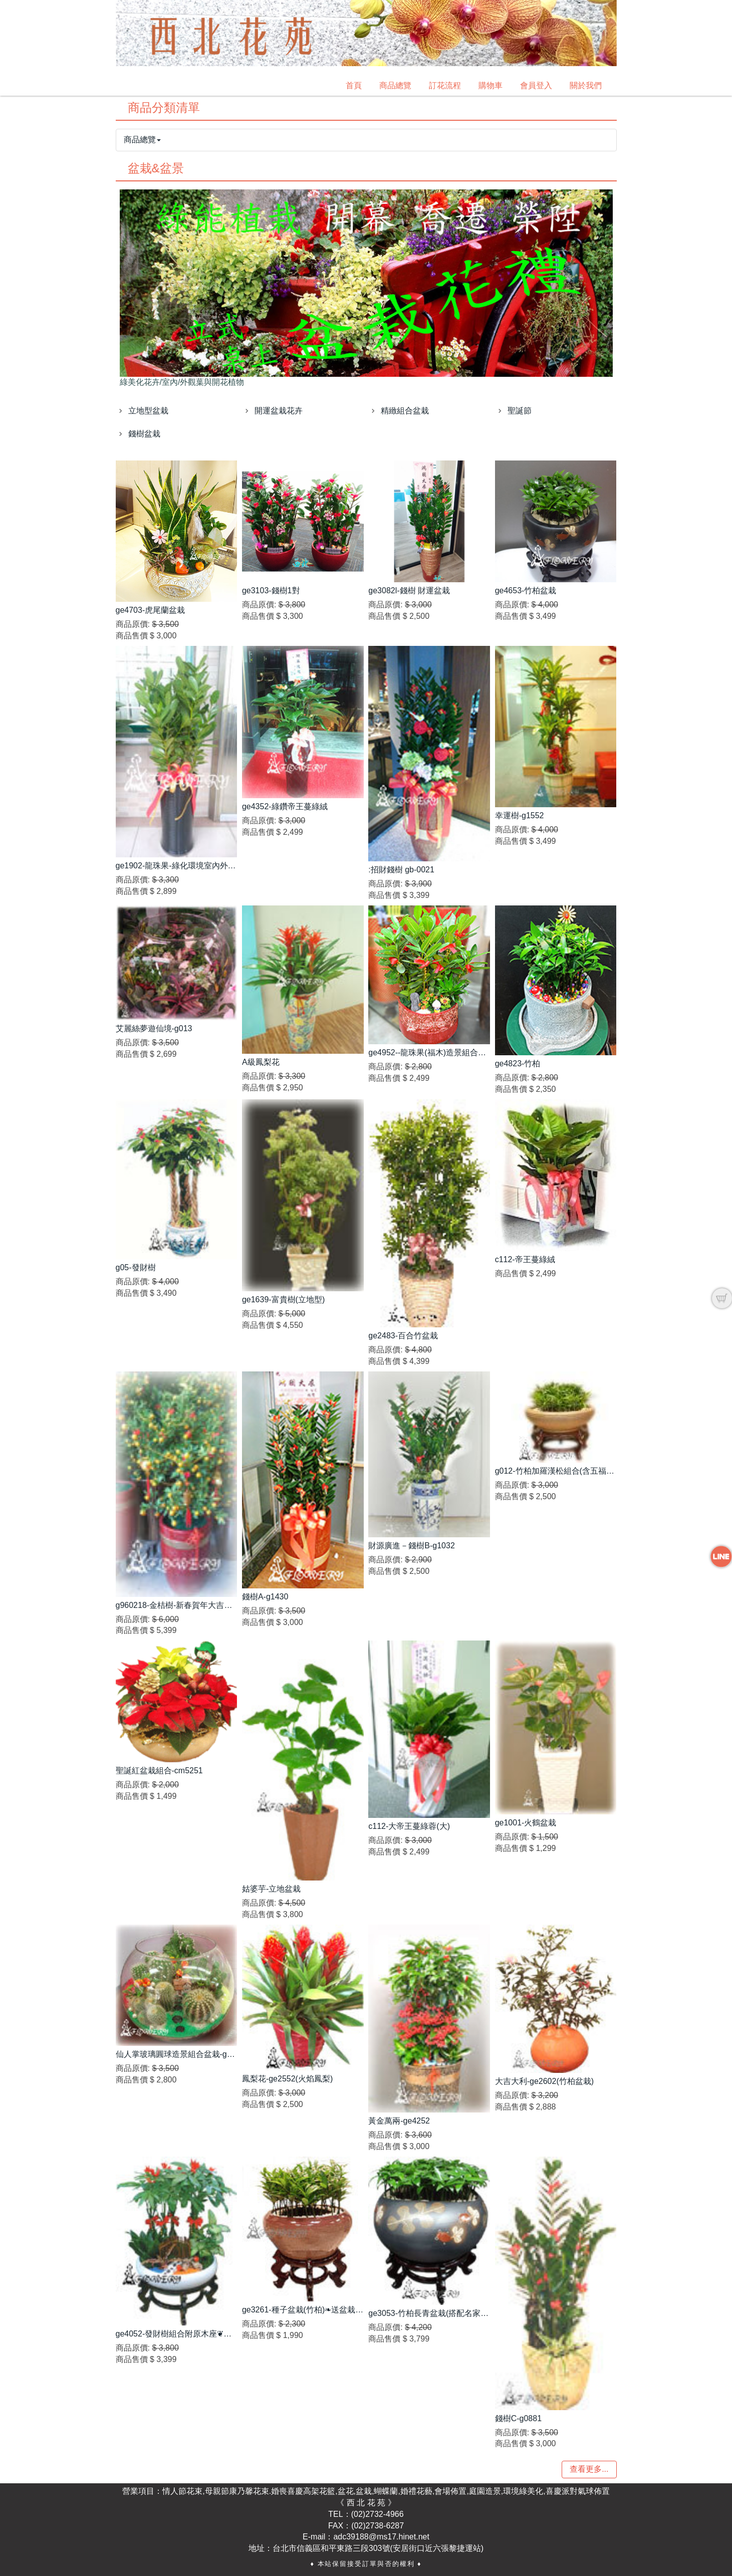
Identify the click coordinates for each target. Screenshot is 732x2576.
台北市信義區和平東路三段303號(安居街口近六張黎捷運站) (378, 2548)
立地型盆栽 (148, 410)
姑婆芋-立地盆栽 (271, 1889)
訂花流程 (445, 85)
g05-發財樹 (136, 1267)
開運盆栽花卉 (279, 410)
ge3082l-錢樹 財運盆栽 (409, 590)
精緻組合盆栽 (405, 410)
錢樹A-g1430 (265, 1596)
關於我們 (586, 85)
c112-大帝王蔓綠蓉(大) (409, 1826)
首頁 (354, 85)
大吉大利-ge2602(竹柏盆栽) (544, 2081)
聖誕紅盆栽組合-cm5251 (159, 1770)
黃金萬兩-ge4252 (399, 2121)
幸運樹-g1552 (519, 815)
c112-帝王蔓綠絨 (525, 1259)
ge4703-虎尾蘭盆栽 (150, 610)
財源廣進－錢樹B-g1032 (411, 1545)
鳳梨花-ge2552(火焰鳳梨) (287, 2078)
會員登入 (536, 85)
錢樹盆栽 (144, 433)
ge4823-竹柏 (518, 1063)
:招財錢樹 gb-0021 (401, 869)
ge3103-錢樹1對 (271, 590)
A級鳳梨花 (261, 1062)
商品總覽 (395, 85)
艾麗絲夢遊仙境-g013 (154, 1028)
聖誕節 (520, 410)
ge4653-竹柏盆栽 (526, 590)
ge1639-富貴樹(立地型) (283, 1299)
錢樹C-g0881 (518, 2418)
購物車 (490, 85)
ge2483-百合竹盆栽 (403, 1335)
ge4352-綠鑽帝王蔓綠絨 (285, 806)
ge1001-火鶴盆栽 (526, 1822)
